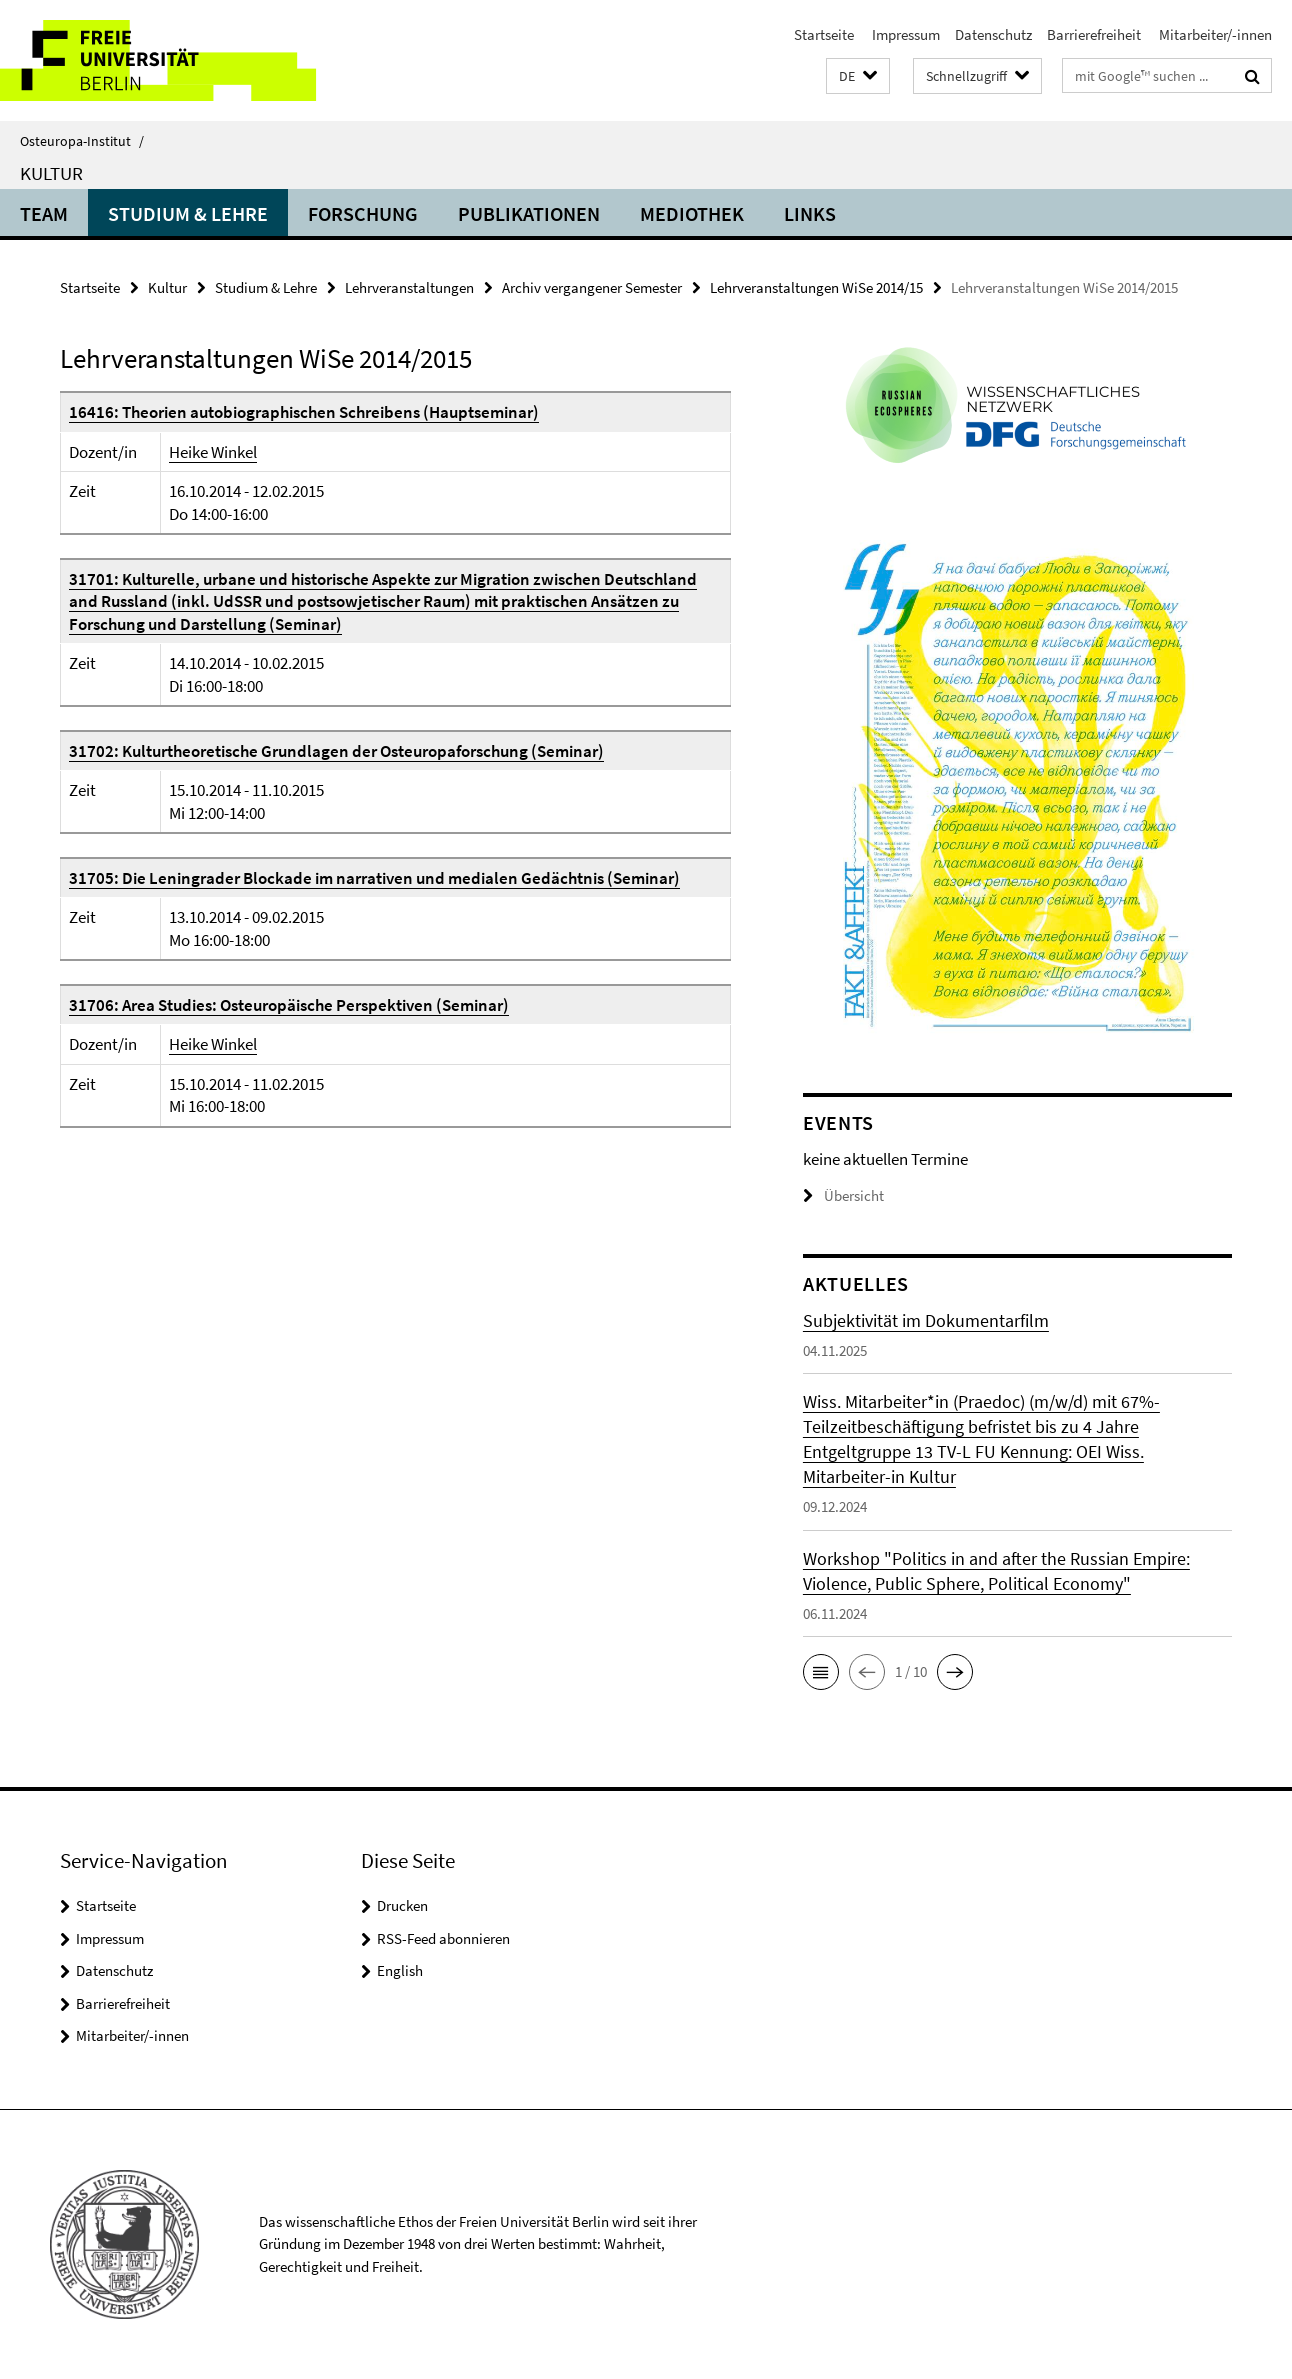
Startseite (824, 34)
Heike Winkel (213, 452)
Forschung (363, 213)
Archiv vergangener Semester (592, 287)
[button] (858, 76)
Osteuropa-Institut (82, 141)
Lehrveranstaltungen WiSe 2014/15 (816, 287)
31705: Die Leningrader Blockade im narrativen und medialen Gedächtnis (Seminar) (374, 878)
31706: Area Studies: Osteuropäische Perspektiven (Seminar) (289, 1005)
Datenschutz (993, 34)
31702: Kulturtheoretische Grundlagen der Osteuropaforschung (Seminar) (336, 751)
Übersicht (843, 1195)
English (400, 1970)
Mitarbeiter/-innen (1214, 34)
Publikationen (529, 213)
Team (44, 213)
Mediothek (692, 213)
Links (810, 213)
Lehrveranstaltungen (409, 287)
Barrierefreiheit (1094, 34)
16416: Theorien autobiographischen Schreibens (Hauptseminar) (304, 412)
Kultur (51, 173)
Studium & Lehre (188, 213)
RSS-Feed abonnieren (443, 1938)
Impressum (904, 34)
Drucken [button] (402, 1905)
